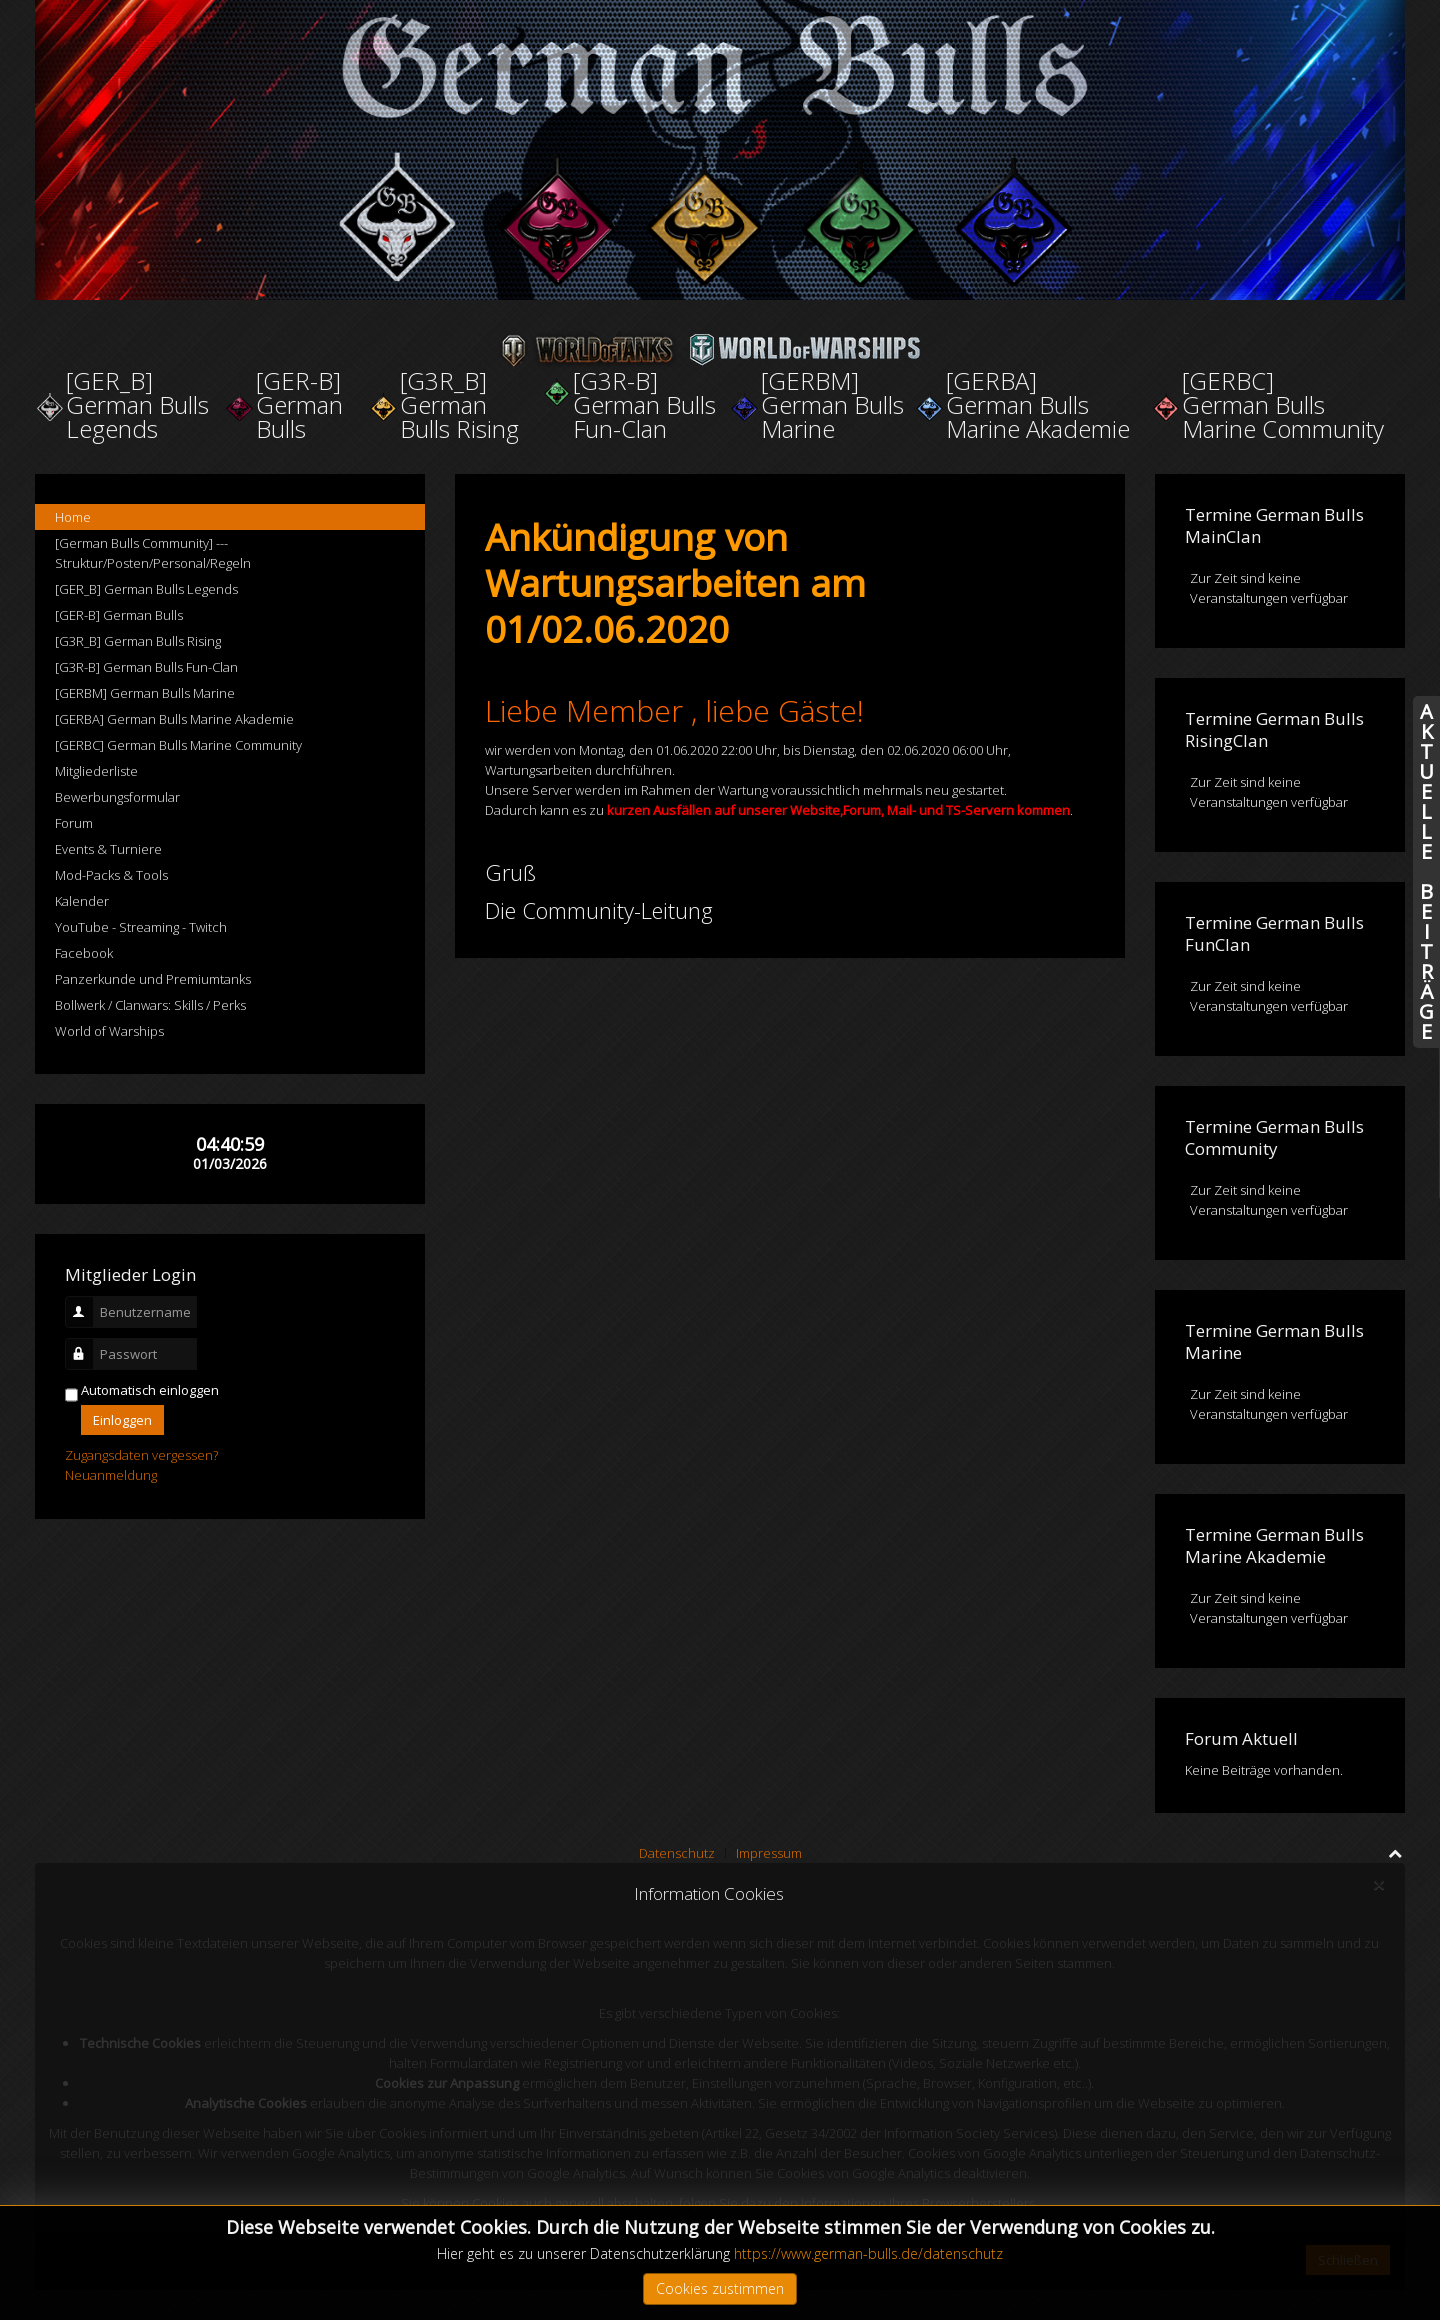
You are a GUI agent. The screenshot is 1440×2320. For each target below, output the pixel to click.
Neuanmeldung (111, 1475)
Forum (74, 823)
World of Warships (109, 1031)
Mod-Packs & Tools (111, 875)
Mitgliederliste (96, 771)
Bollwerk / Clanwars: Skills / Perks (150, 1005)
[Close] (1378, 1885)
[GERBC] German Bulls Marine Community (178, 745)
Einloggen (122, 1420)
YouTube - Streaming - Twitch (141, 927)
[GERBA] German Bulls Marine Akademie (174, 719)
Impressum (769, 1853)
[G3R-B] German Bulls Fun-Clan (146, 667)
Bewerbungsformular (117, 797)
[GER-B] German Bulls (119, 615)
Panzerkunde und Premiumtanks (153, 979)
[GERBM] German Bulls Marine (145, 693)
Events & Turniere (108, 849)
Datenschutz (677, 1853)
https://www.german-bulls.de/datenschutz (868, 2253)
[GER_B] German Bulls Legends (146, 589)
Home (73, 517)
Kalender (82, 901)
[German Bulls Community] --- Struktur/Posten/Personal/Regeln (153, 553)
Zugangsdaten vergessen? (141, 1455)
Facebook (84, 953)
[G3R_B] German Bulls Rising (138, 641)
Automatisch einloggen (150, 1390)
